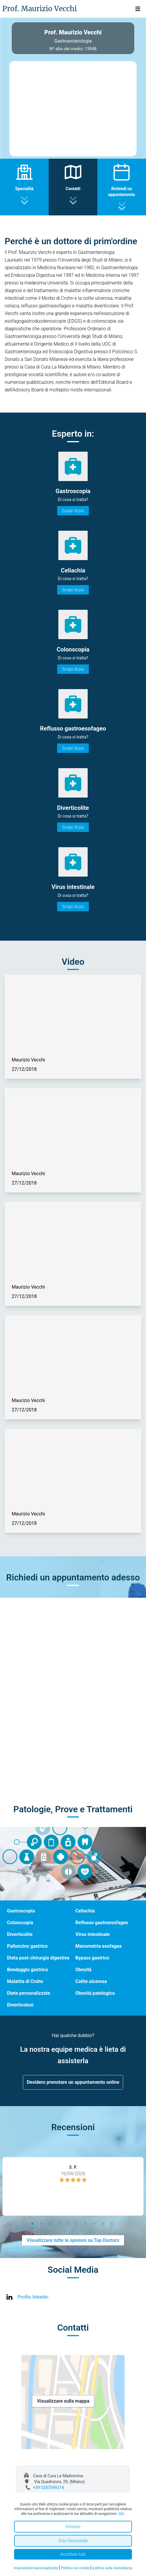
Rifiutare (72, 2526)
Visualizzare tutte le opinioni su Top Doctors (73, 2240)
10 (113, 2224)
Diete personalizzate (28, 1993)
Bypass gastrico (92, 1958)
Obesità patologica (95, 1993)
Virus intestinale (92, 1934)
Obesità (83, 1969)
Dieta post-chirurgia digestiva (38, 1958)
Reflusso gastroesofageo (101, 1922)
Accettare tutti (73, 2554)
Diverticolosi (20, 2005)
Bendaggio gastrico (27, 1969)
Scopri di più (73, 510)
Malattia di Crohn (25, 1981)
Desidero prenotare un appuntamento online (73, 2082)
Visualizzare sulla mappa (63, 2401)
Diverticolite (20, 1934)
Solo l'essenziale (73, 2540)
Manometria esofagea (98, 1946)
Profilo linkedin (33, 2297)
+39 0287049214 (48, 2487)
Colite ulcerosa (91, 1981)
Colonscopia (20, 1922)
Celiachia (85, 1911)
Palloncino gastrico (27, 1946)
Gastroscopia (21, 1911)
